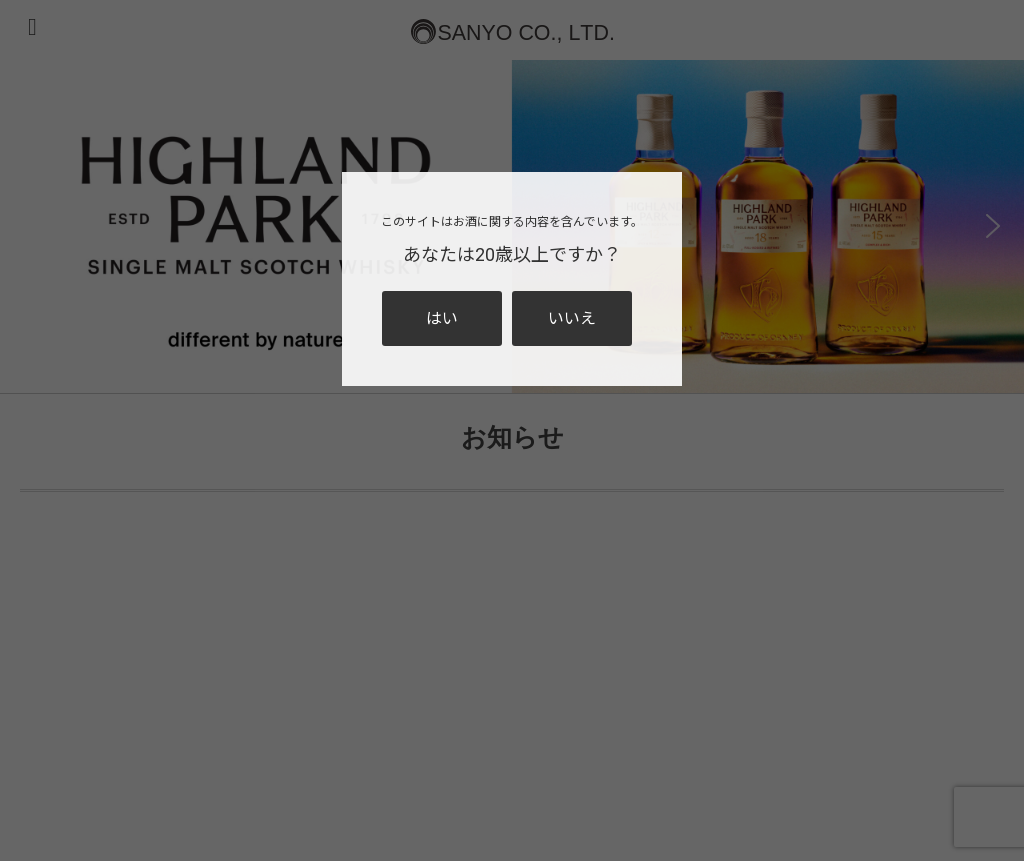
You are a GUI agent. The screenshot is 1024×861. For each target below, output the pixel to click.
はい (442, 318)
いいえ (572, 318)
